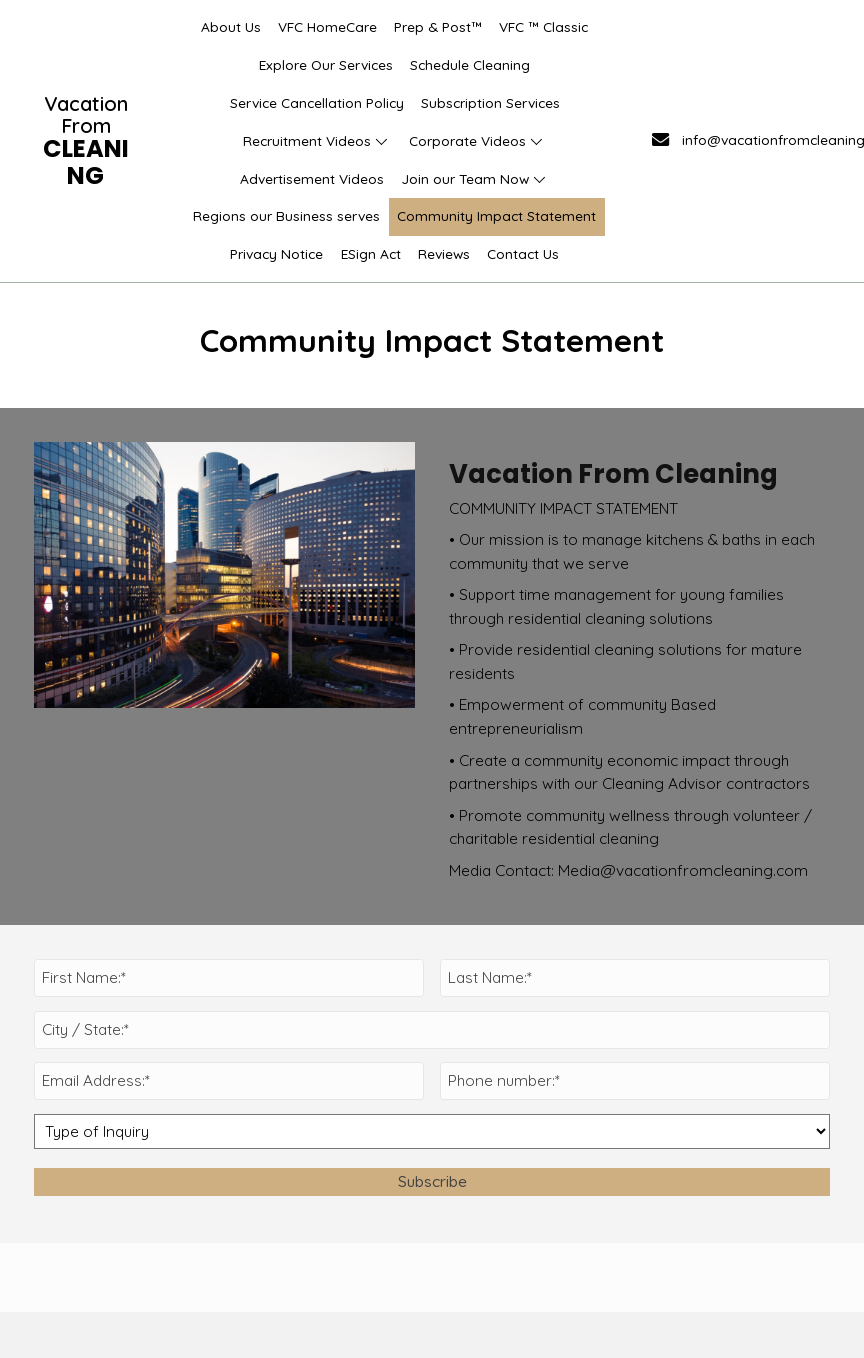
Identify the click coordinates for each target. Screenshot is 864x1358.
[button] (381, 141)
